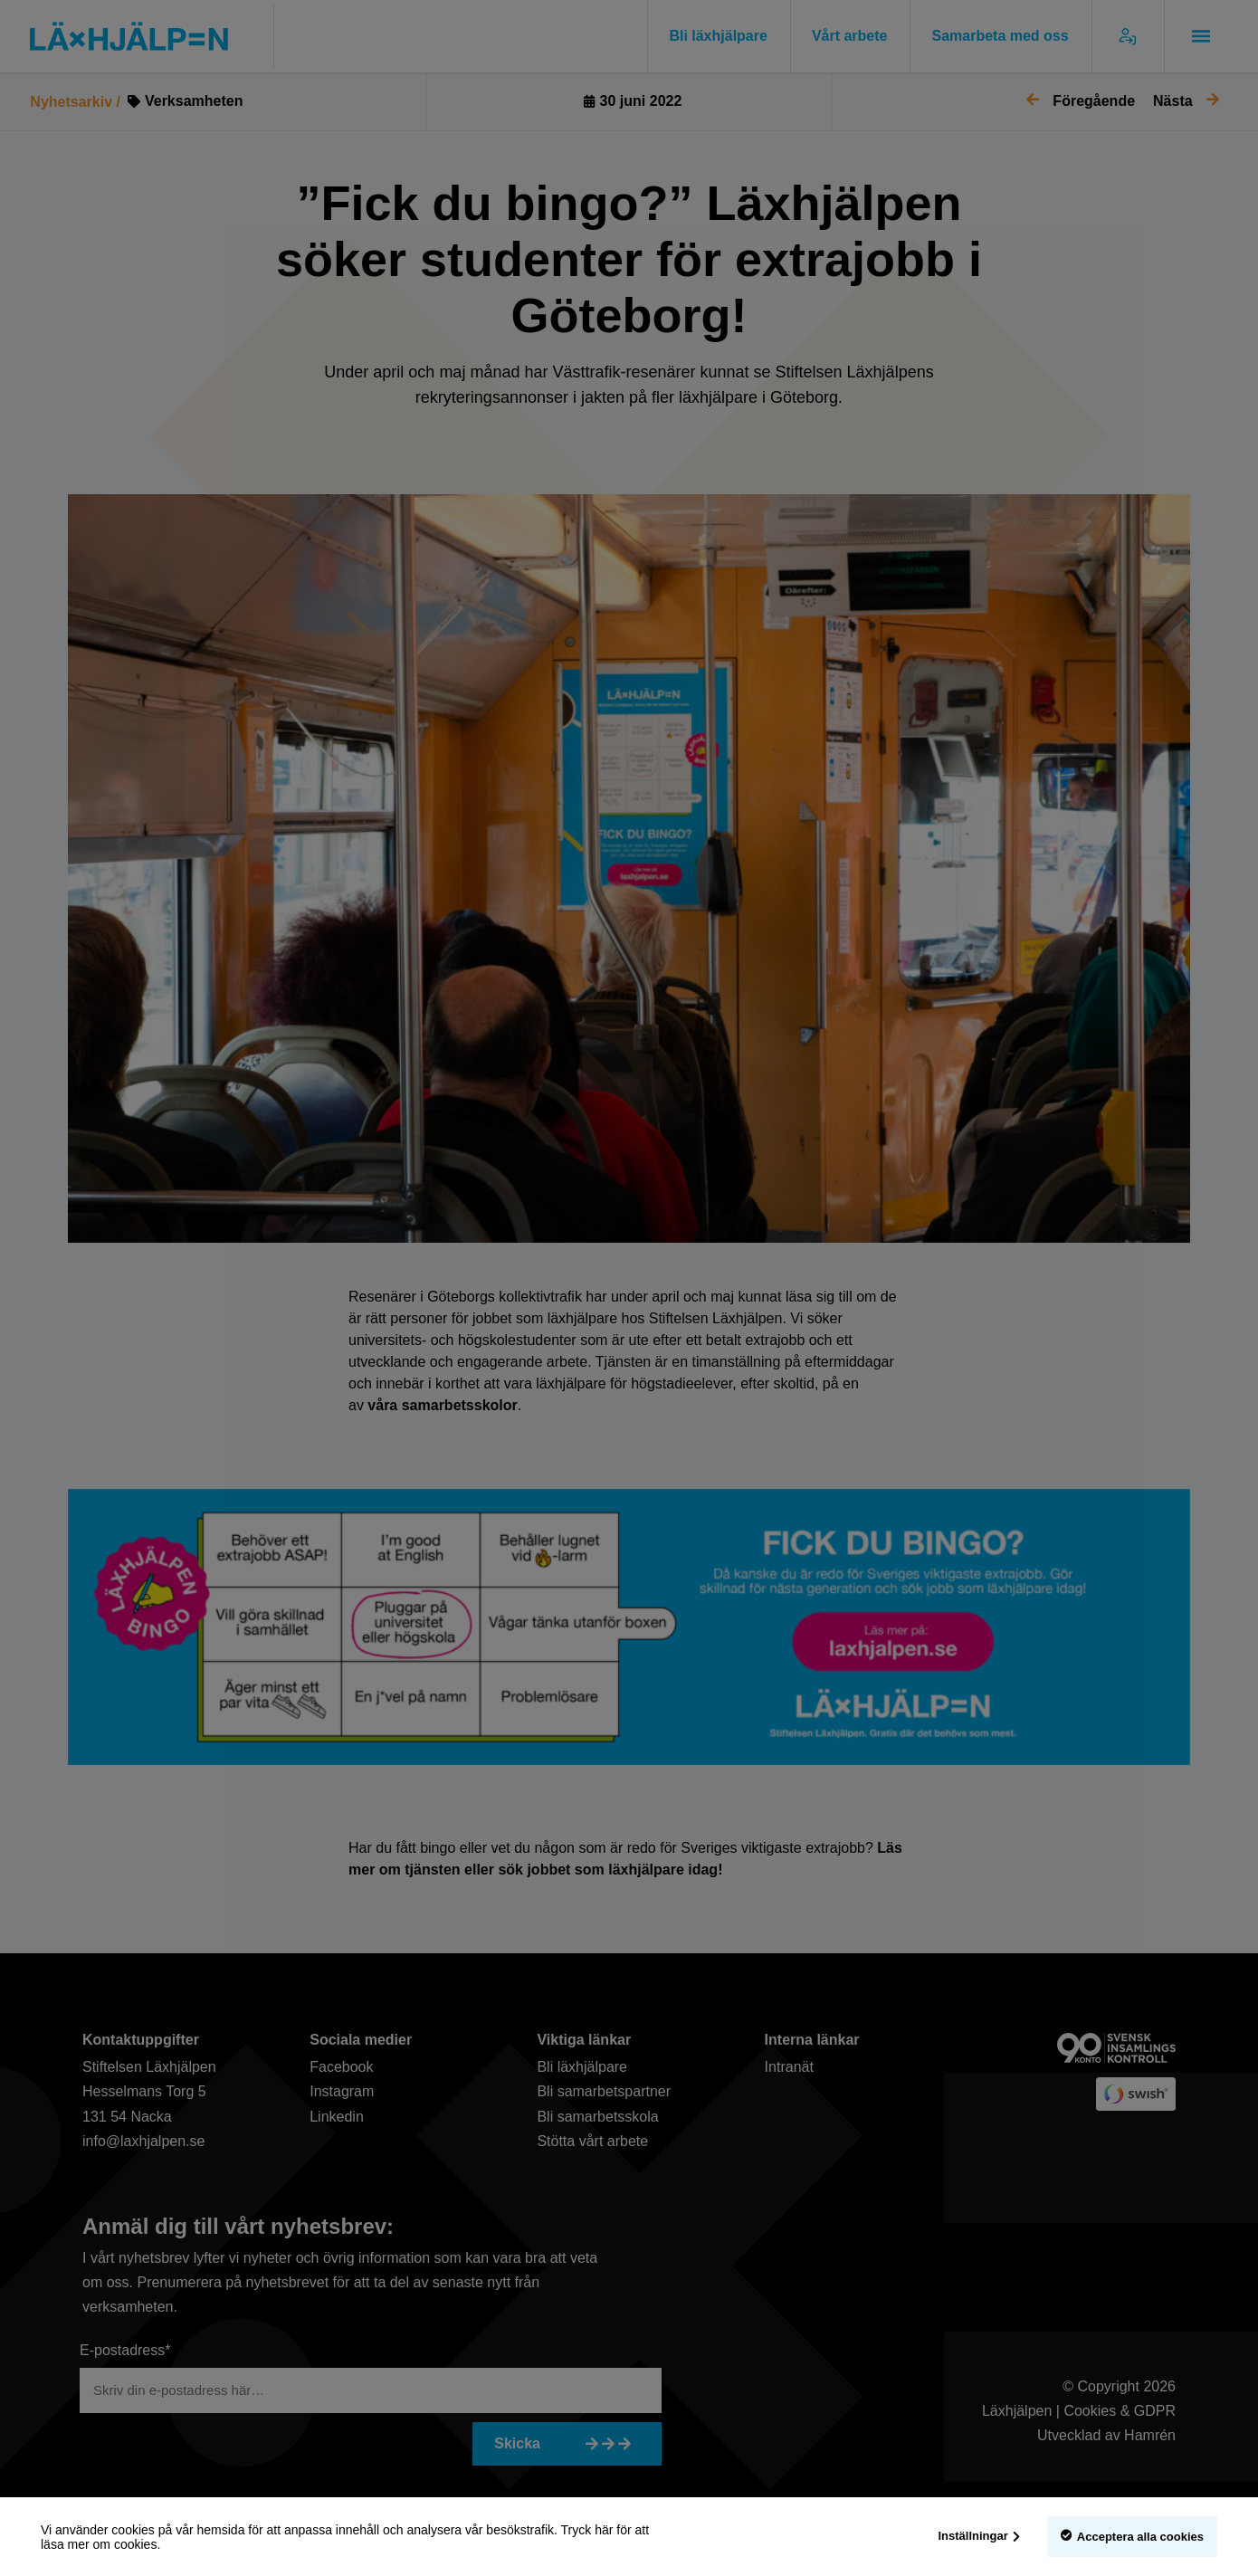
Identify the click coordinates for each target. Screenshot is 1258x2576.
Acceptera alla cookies (1140, 2536)
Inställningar (973, 2536)
